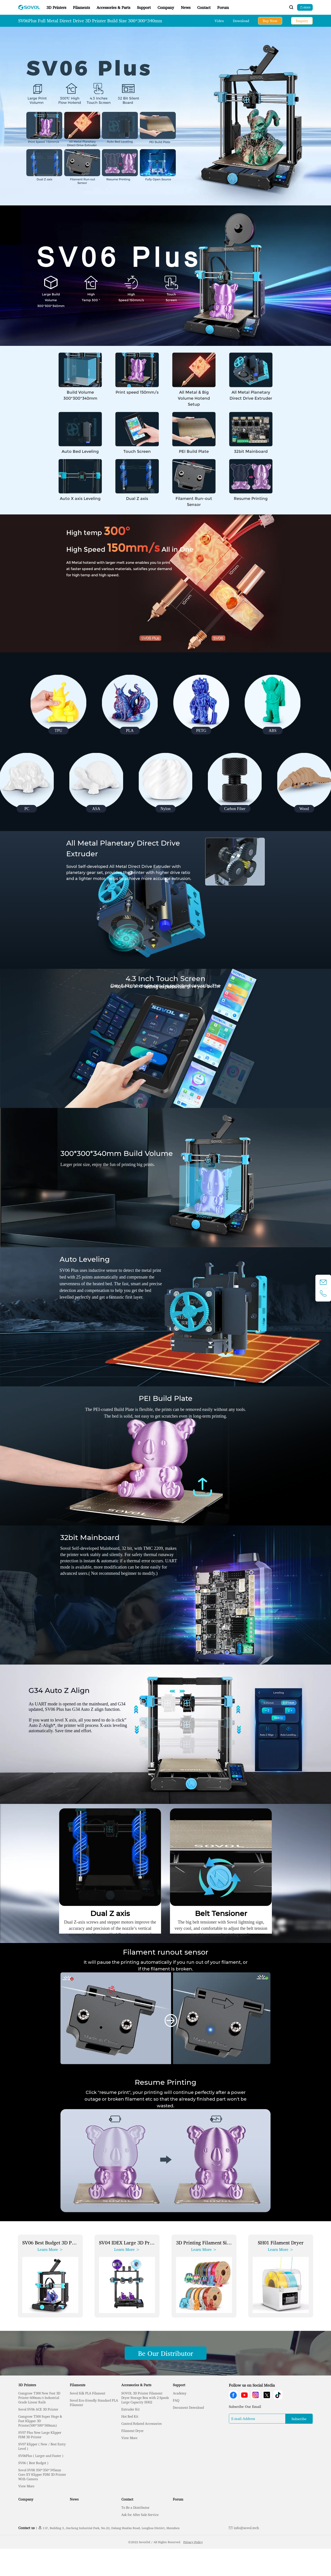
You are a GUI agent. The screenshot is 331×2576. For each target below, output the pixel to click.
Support (179, 2385)
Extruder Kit (130, 2409)
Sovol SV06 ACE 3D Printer (38, 2409)
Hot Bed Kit (129, 2416)
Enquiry (302, 21)
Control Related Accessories (141, 2423)
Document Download (188, 2407)
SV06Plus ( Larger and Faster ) (40, 2456)
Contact (127, 2499)
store (304, 7)
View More (26, 2486)
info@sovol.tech (244, 2527)
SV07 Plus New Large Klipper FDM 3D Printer (39, 2435)
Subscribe (299, 2419)
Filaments (77, 2385)
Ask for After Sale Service (140, 2515)
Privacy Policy (193, 2542)
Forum (178, 2499)
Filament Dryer (132, 2431)
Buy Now (270, 21)
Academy (179, 2393)
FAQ (176, 2400)
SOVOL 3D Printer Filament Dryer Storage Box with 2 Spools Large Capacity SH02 (145, 2397)
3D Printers (27, 2385)
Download (241, 20)
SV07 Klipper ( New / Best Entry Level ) (42, 2446)
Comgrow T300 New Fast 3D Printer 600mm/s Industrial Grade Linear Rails (39, 2397)
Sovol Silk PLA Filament (87, 2393)
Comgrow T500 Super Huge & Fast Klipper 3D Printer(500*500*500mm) (40, 2421)
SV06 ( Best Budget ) (33, 2463)
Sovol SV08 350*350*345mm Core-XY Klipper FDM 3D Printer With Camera (42, 2474)
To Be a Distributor (135, 2507)
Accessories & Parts (136, 2385)
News (74, 2499)
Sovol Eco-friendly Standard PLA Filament (94, 2403)
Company (25, 2499)
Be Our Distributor (165, 2353)
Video (219, 20)
